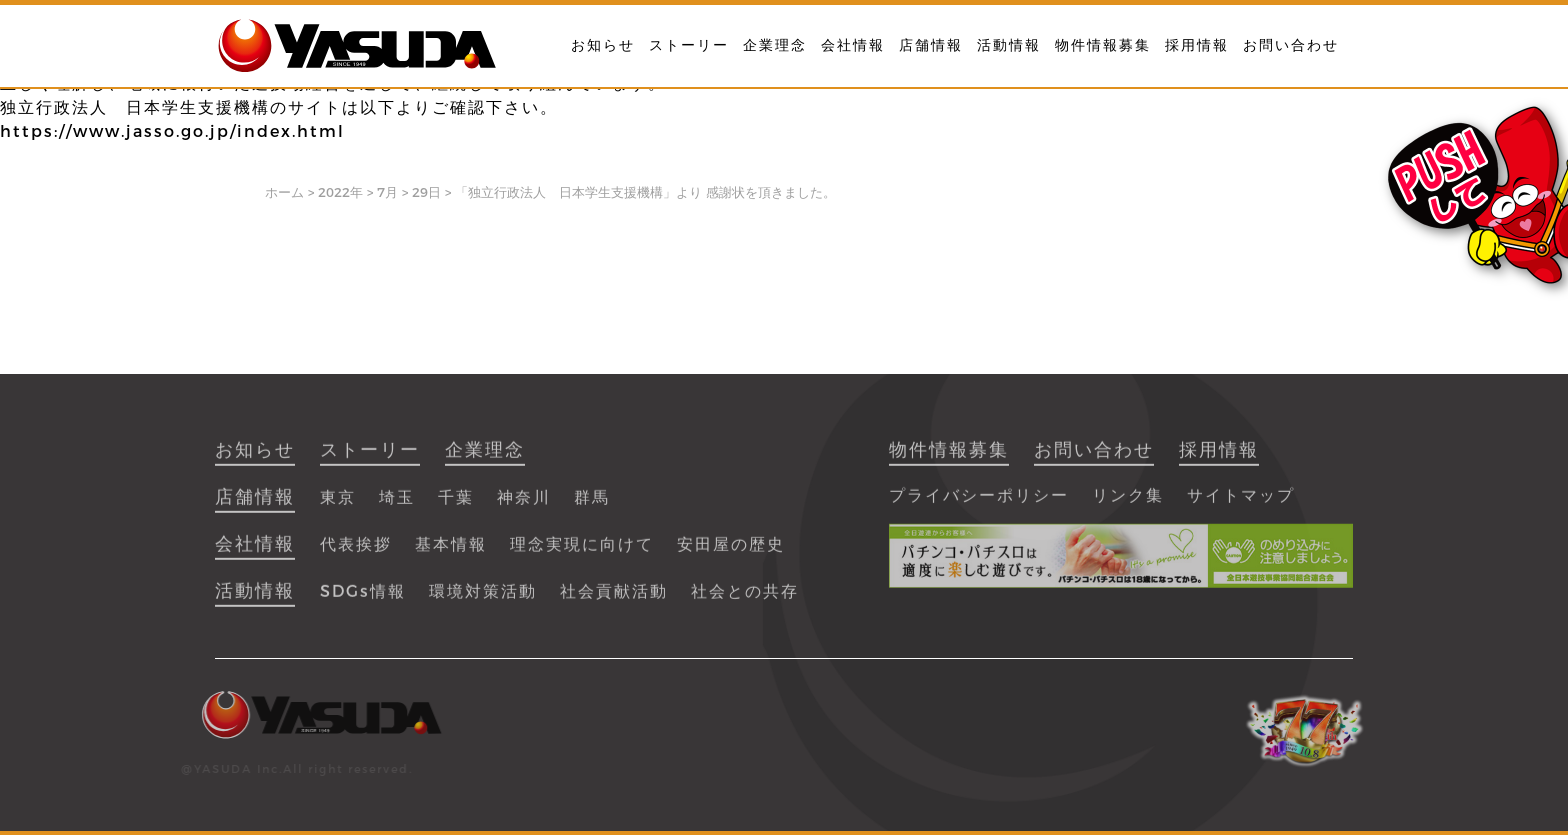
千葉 (456, 505)
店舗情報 (931, 45)
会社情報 (853, 45)
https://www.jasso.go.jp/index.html (172, 131)
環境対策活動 (483, 599)
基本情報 (451, 552)
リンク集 (1128, 503)
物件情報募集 (1103, 45)
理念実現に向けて (582, 552)
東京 (338, 505)
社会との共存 (745, 599)
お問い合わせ (1291, 45)
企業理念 (775, 45)
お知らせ (603, 45)
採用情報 (1197, 45)
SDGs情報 (363, 599)
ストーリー (689, 45)
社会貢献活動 (614, 599)
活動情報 (1009, 45)
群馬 (592, 505)
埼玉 (397, 505)
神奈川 (524, 505)
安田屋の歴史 (731, 552)
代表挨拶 (356, 552)
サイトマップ (1241, 503)
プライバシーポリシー (979, 503)
